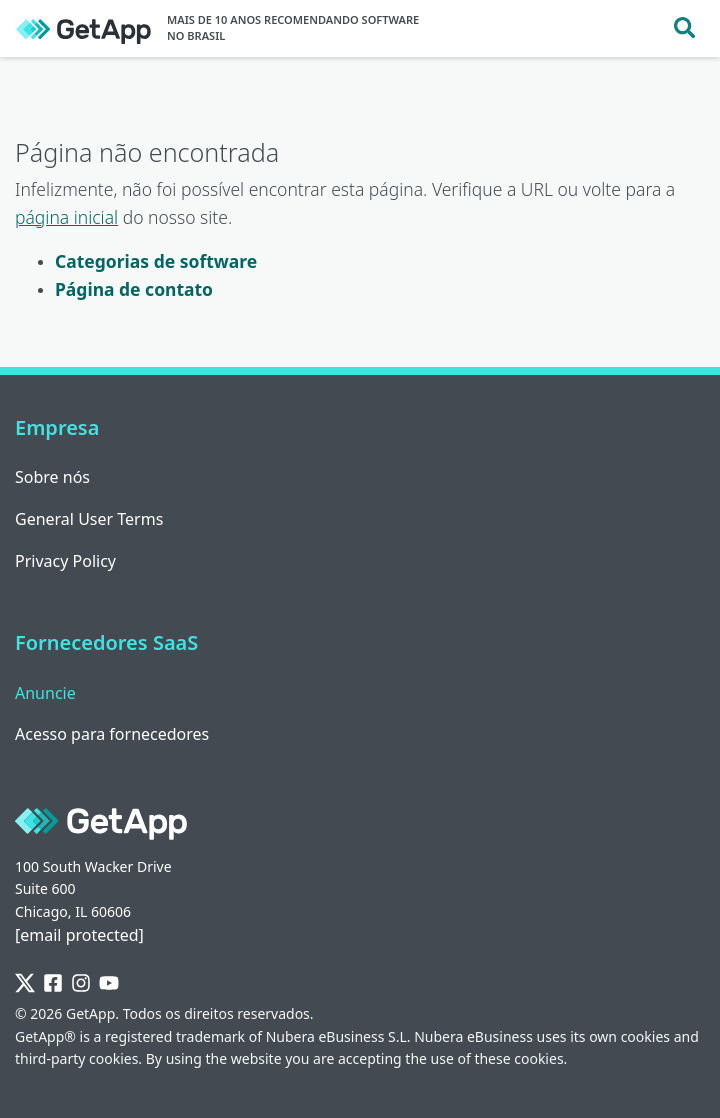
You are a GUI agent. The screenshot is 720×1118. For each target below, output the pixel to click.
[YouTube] (109, 983)
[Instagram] (81, 983)
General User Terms (89, 519)
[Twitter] (25, 983)
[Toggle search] (684, 28)
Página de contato (134, 289)
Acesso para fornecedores (112, 734)
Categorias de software (156, 261)
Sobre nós (52, 477)
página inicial (66, 217)
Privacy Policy (65, 561)
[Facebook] (53, 983)
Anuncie (45, 693)
